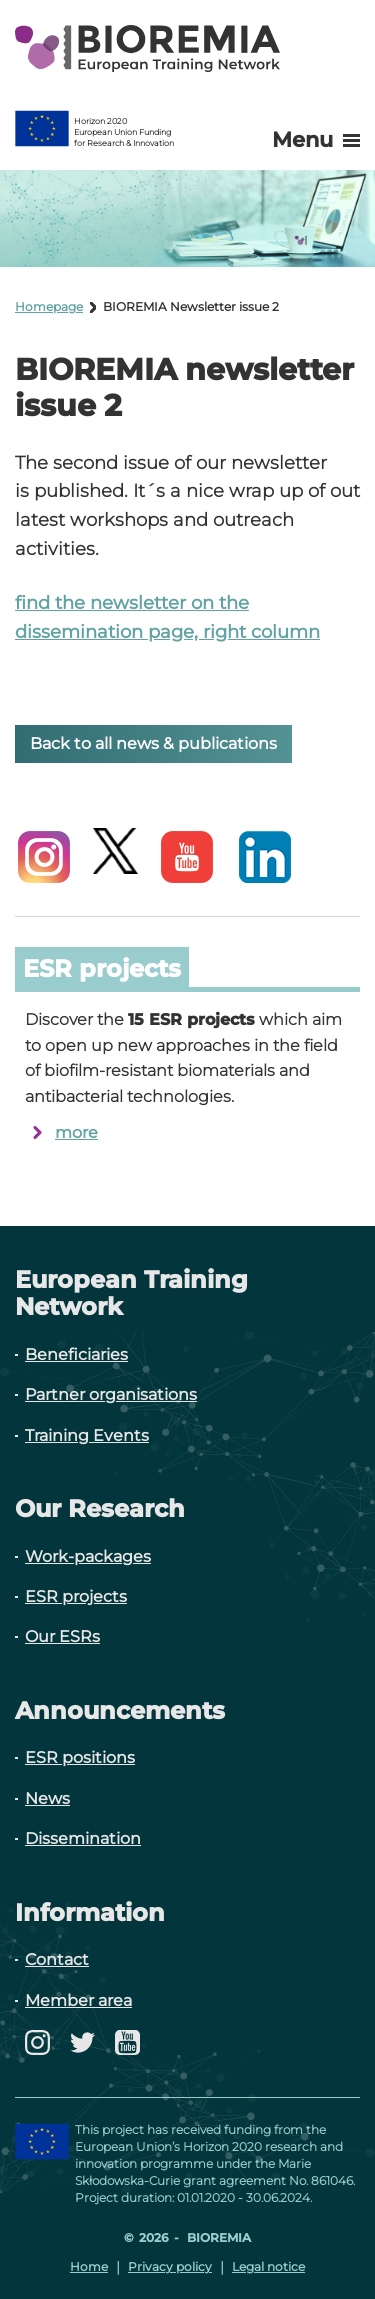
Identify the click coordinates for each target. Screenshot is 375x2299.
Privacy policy (170, 2266)
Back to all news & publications (153, 743)
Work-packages (88, 1556)
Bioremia (217, 2237)
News (47, 1798)
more (76, 1132)
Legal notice (268, 2266)
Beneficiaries (76, 1354)
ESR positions (80, 1757)
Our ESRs (62, 1636)
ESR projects (76, 1596)
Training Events (87, 1435)
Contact (57, 1959)
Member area (78, 2000)
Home (89, 2266)
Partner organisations (111, 1394)
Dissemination (83, 1838)
